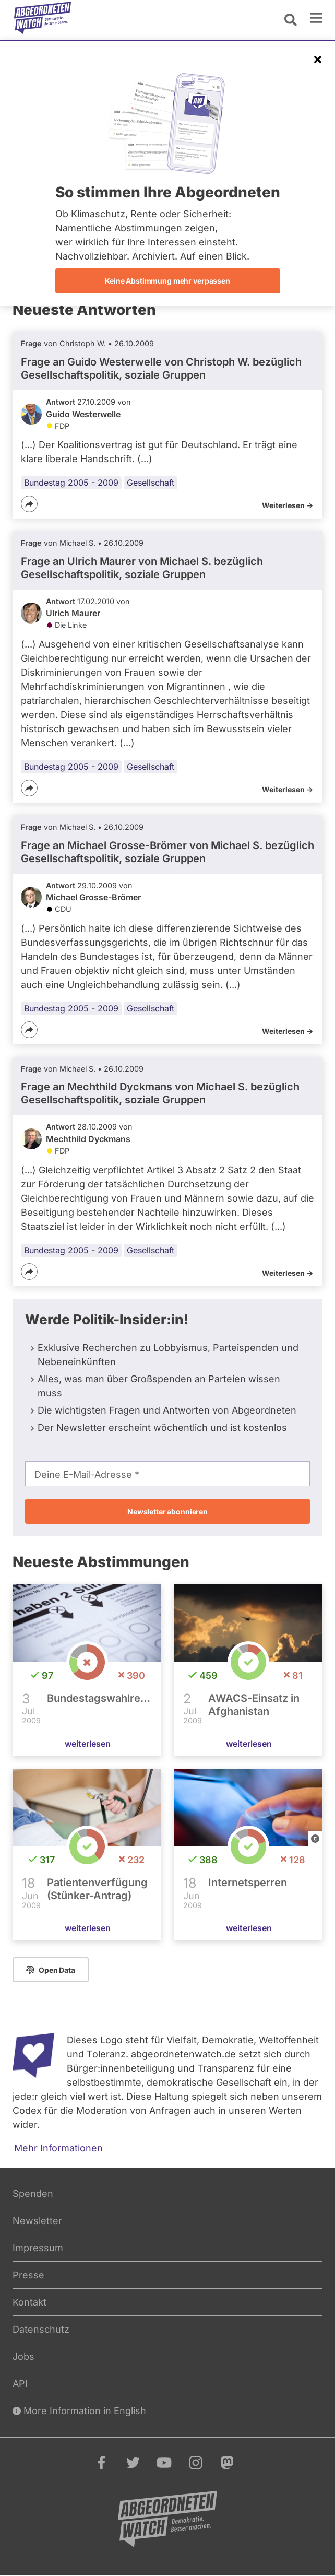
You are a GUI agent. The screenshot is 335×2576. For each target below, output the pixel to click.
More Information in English (79, 2411)
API (20, 2383)
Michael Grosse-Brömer (93, 897)
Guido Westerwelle (83, 414)
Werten (285, 2110)
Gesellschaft (150, 482)
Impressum (38, 2247)
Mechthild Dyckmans (88, 1139)
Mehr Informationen (58, 2148)
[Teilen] (29, 504)
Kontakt (29, 2302)
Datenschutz (41, 2329)
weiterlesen (88, 1743)
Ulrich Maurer (73, 613)
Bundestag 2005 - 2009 (71, 482)
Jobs (23, 2356)
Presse (28, 2274)
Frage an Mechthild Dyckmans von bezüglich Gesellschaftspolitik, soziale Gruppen (160, 1093)
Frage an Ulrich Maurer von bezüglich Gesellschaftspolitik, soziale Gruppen (142, 568)
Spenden (33, 2193)
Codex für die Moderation (70, 2110)
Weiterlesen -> (287, 505)
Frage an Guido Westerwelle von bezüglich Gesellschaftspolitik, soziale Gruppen (161, 368)
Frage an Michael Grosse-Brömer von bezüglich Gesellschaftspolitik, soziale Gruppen (167, 852)
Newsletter (37, 2220)
